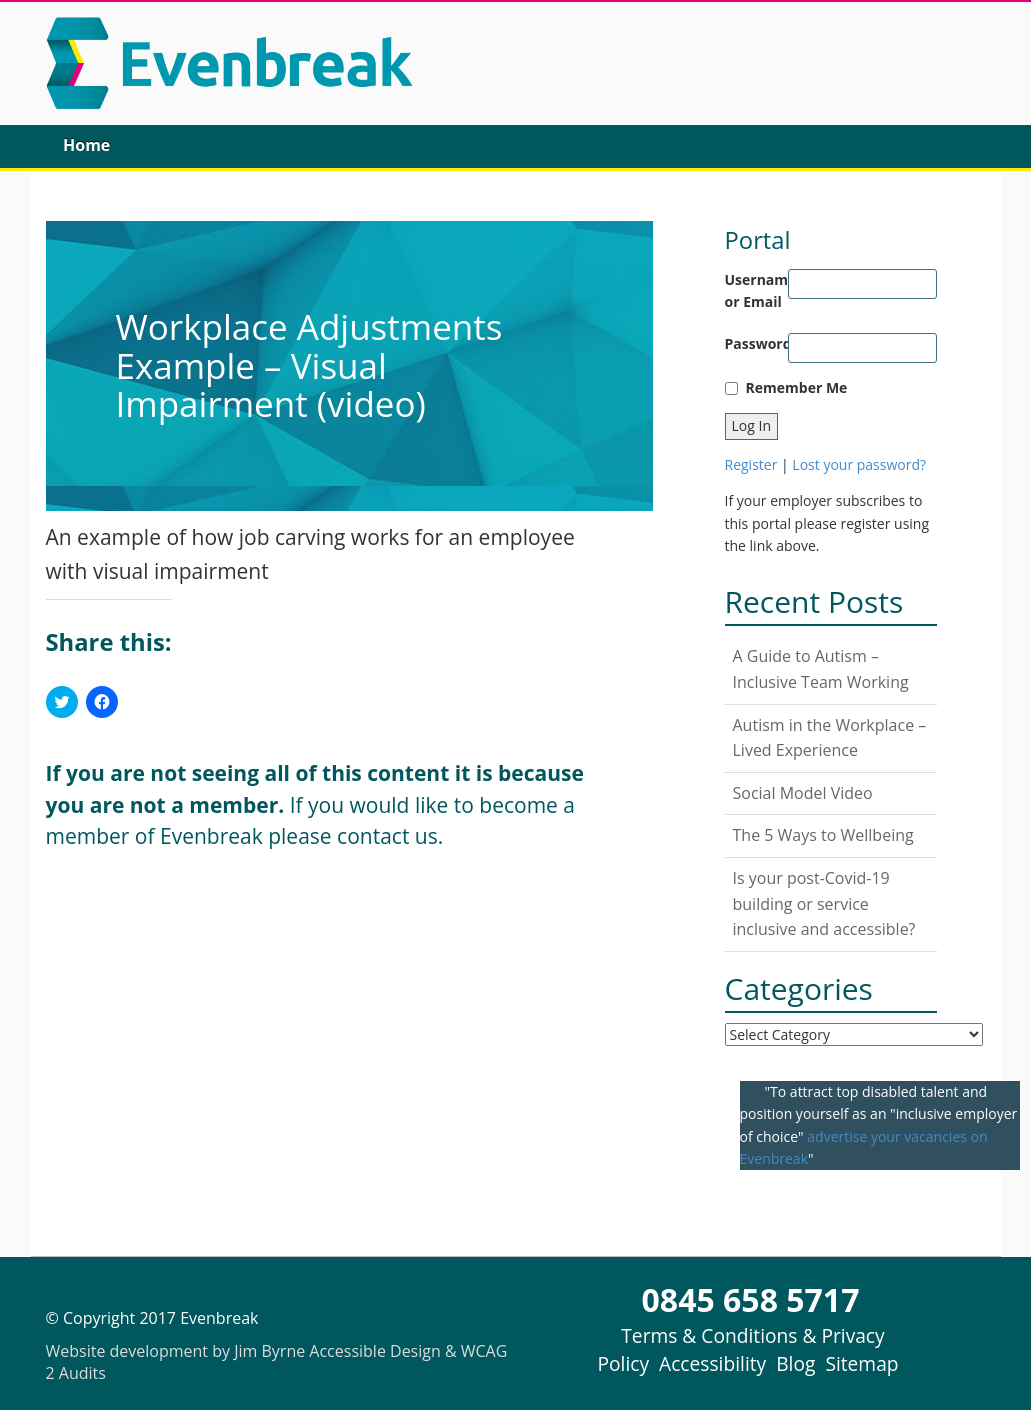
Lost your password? (859, 464)
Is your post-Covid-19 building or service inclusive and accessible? (824, 903)
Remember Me (797, 387)
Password (757, 343)
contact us (387, 836)
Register (751, 464)
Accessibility (712, 1363)
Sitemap (861, 1363)
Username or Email (757, 290)
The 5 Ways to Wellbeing (823, 835)
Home (86, 145)
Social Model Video (803, 793)
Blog (795, 1363)
